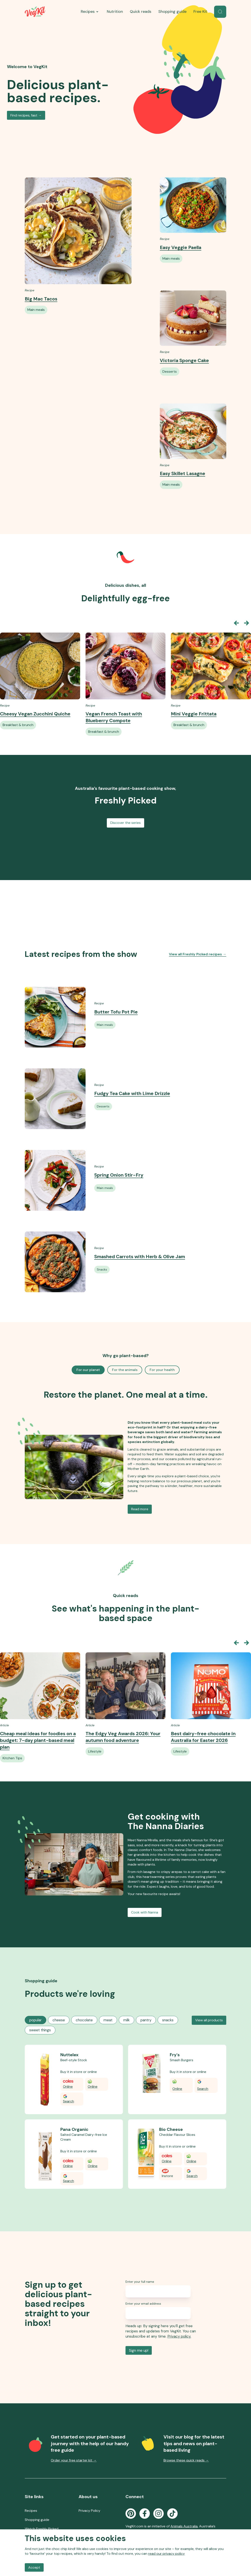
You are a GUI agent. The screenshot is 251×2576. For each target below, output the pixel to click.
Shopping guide (172, 11)
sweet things (40, 2041)
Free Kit (200, 11)
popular (35, 2031)
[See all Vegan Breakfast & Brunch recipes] (18, 735)
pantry (145, 2031)
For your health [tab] (162, 1381)
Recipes (90, 11)
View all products (209, 2031)
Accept (34, 2567)
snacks (167, 2031)
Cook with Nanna (146, 1912)
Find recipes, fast (26, 115)
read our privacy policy (166, 2553)
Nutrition (115, 11)
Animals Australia (184, 2526)
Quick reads (140, 11)
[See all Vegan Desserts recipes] (169, 371)
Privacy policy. (179, 2347)
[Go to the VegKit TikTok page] (172, 2514)
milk (126, 2031)
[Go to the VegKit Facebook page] (144, 2514)
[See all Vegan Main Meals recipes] (36, 310)
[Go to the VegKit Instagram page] (158, 2514)
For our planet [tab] (88, 1381)
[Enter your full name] (158, 2302)
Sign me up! (138, 2361)
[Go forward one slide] (246, 634)
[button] (220, 12)
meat (108, 2031)
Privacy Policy (89, 2511)
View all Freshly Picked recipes (197, 965)
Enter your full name (140, 2293)
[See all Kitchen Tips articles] (12, 1769)
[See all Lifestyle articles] (95, 1763)
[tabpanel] (125, 1463)
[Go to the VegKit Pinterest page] (131, 2514)
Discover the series (125, 833)
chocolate (84, 2031)
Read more (141, 1520)
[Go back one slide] (236, 634)
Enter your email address (143, 2315)
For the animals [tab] (124, 1381)
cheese (59, 2031)
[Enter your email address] (158, 2324)
